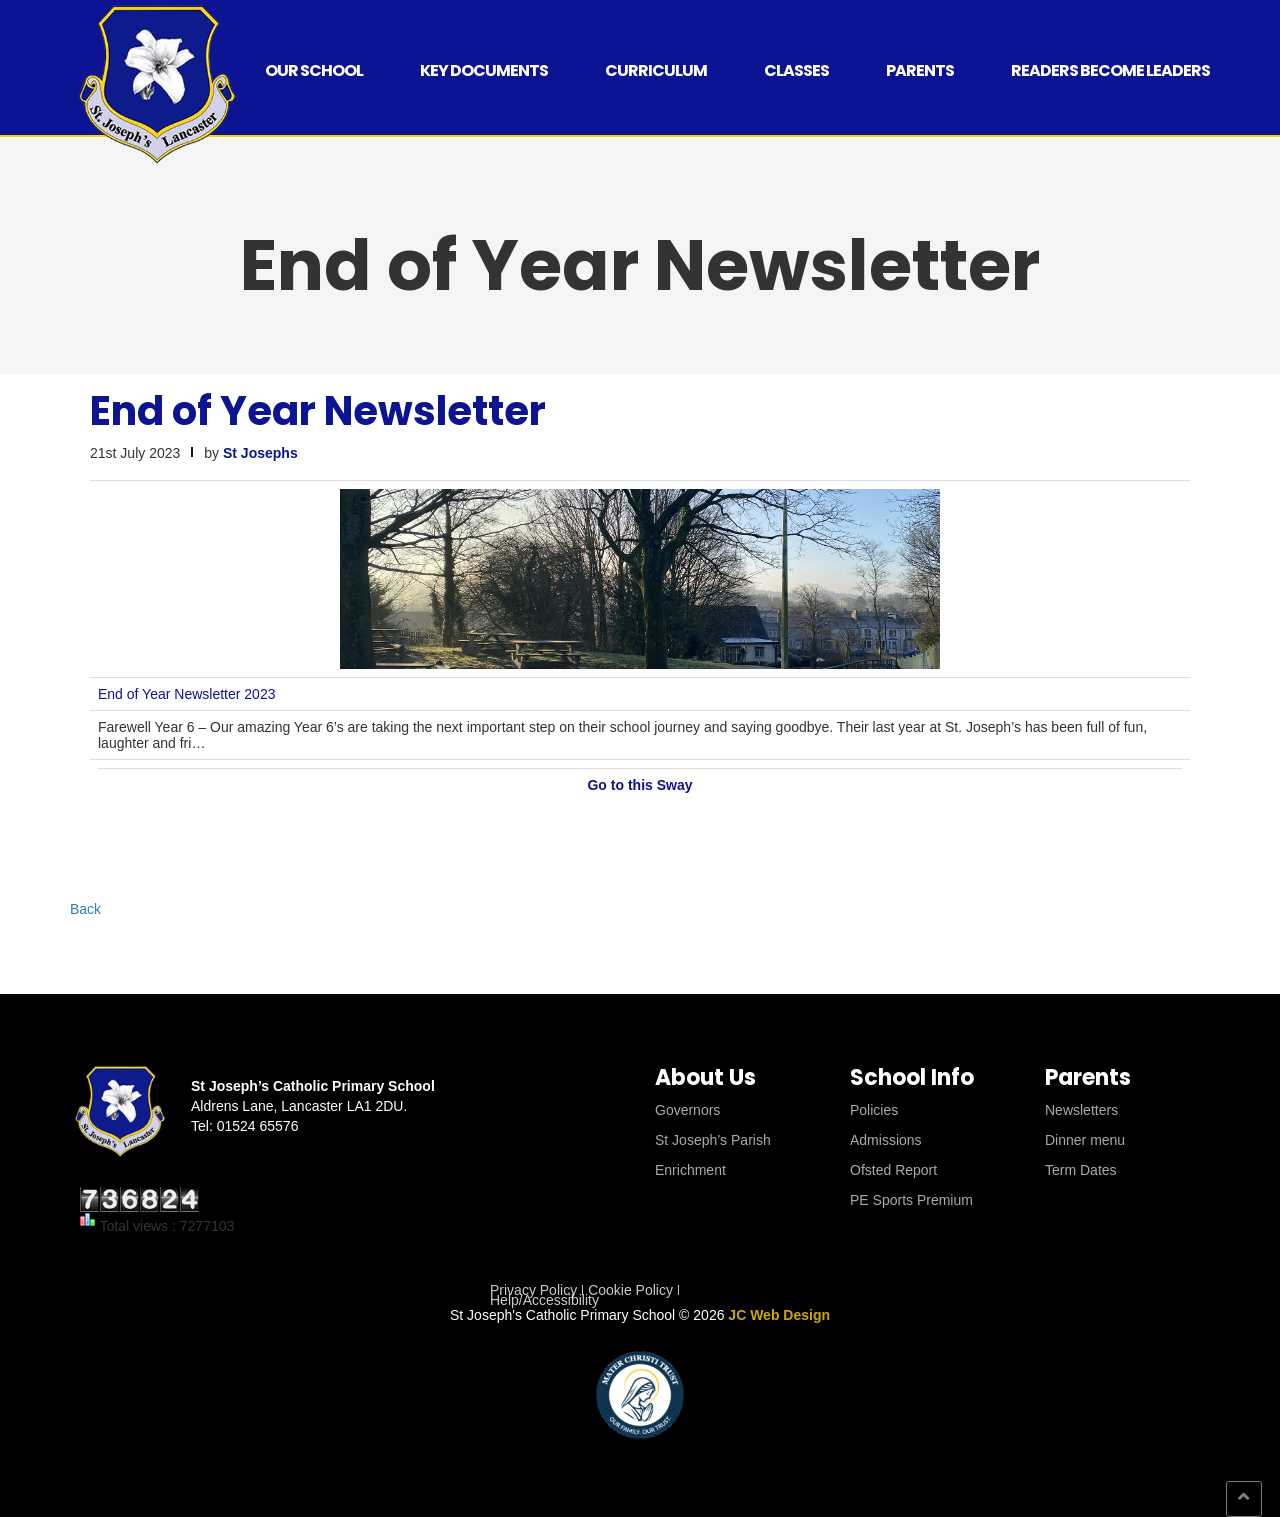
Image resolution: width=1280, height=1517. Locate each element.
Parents (920, 70)
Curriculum (656, 70)
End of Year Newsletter (318, 411)
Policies (874, 1110)
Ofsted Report (893, 1170)
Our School (314, 70)
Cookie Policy (630, 1290)
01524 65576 (258, 1126)
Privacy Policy (533, 1290)
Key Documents (484, 70)
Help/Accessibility (544, 1300)
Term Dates (1081, 1170)
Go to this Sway (639, 785)
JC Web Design (779, 1315)
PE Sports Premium (911, 1200)
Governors (687, 1110)
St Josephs (260, 453)
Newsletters (1081, 1110)
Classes (796, 70)
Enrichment (690, 1170)
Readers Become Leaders (1110, 70)
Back (85, 909)
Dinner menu (1085, 1140)
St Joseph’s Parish (713, 1140)
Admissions (886, 1140)
